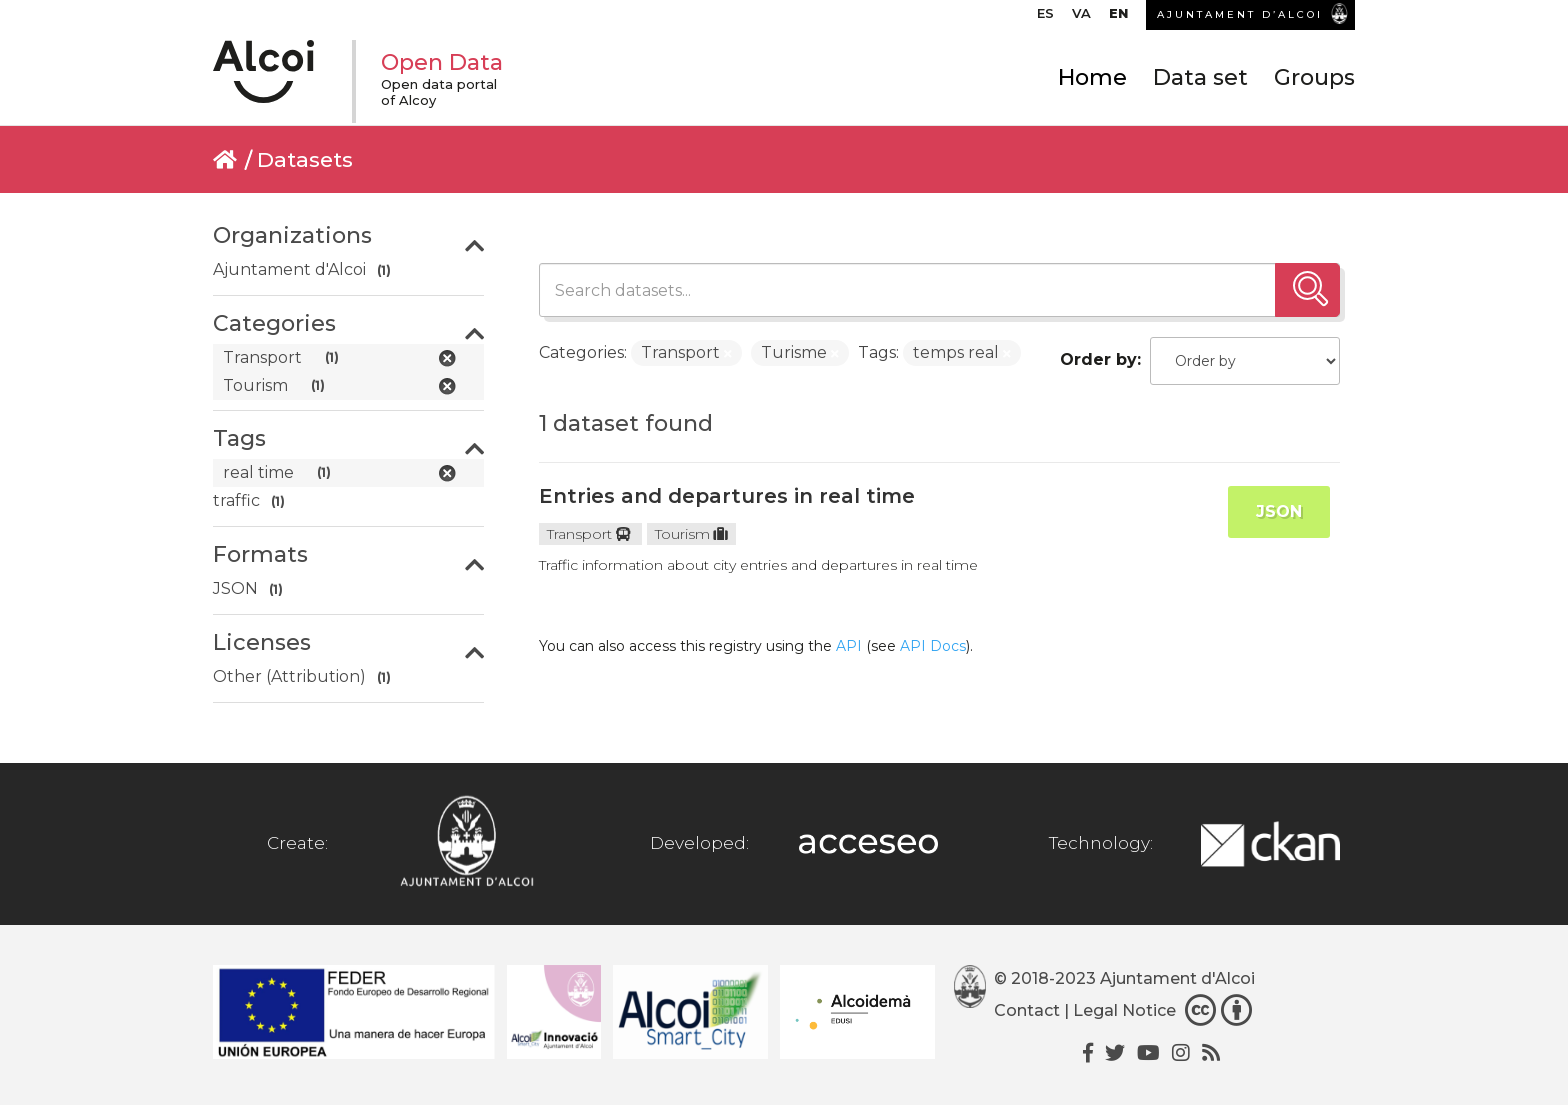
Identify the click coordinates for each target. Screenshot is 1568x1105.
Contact (1027, 1010)
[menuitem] (1045, 18)
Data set (1200, 77)
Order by (1098, 359)
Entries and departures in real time (727, 496)
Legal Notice (1124, 1010)
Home (1092, 77)
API (849, 646)
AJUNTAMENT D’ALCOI (1240, 14)
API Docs (933, 646)
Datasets (305, 159)
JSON (1279, 511)
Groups (1314, 77)
